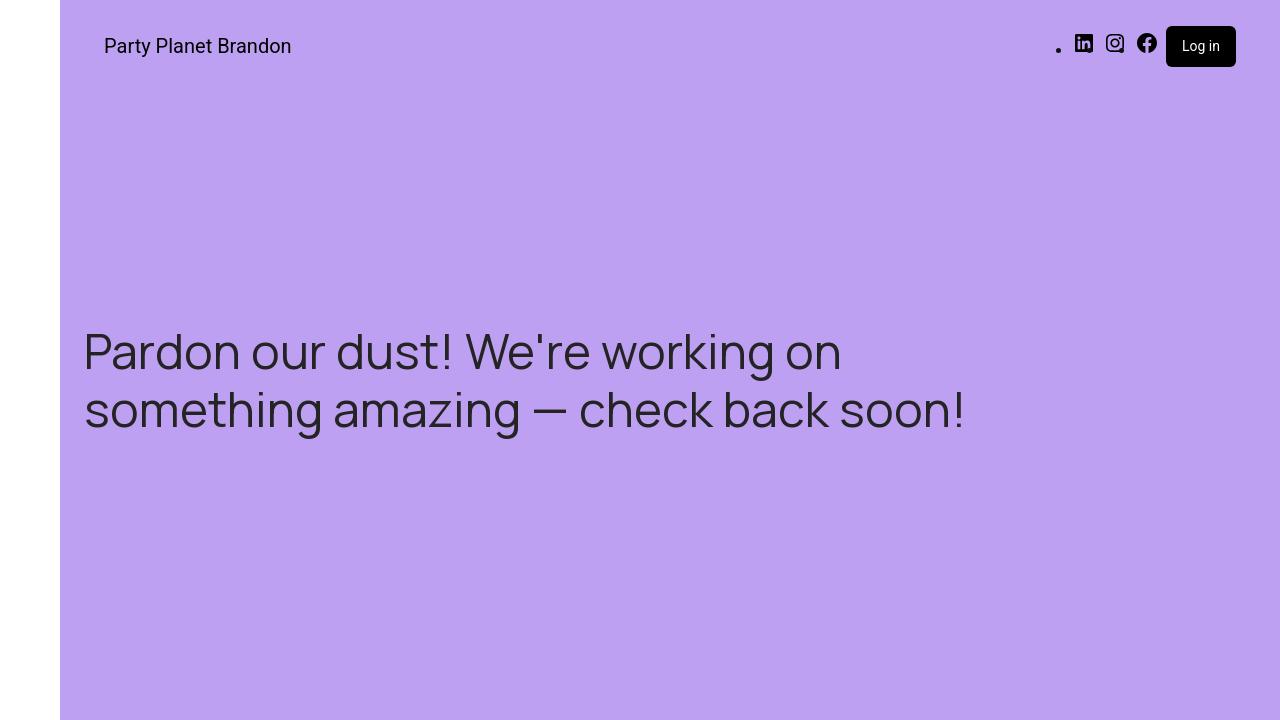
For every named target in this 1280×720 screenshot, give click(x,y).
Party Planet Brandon (198, 46)
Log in (1201, 46)
